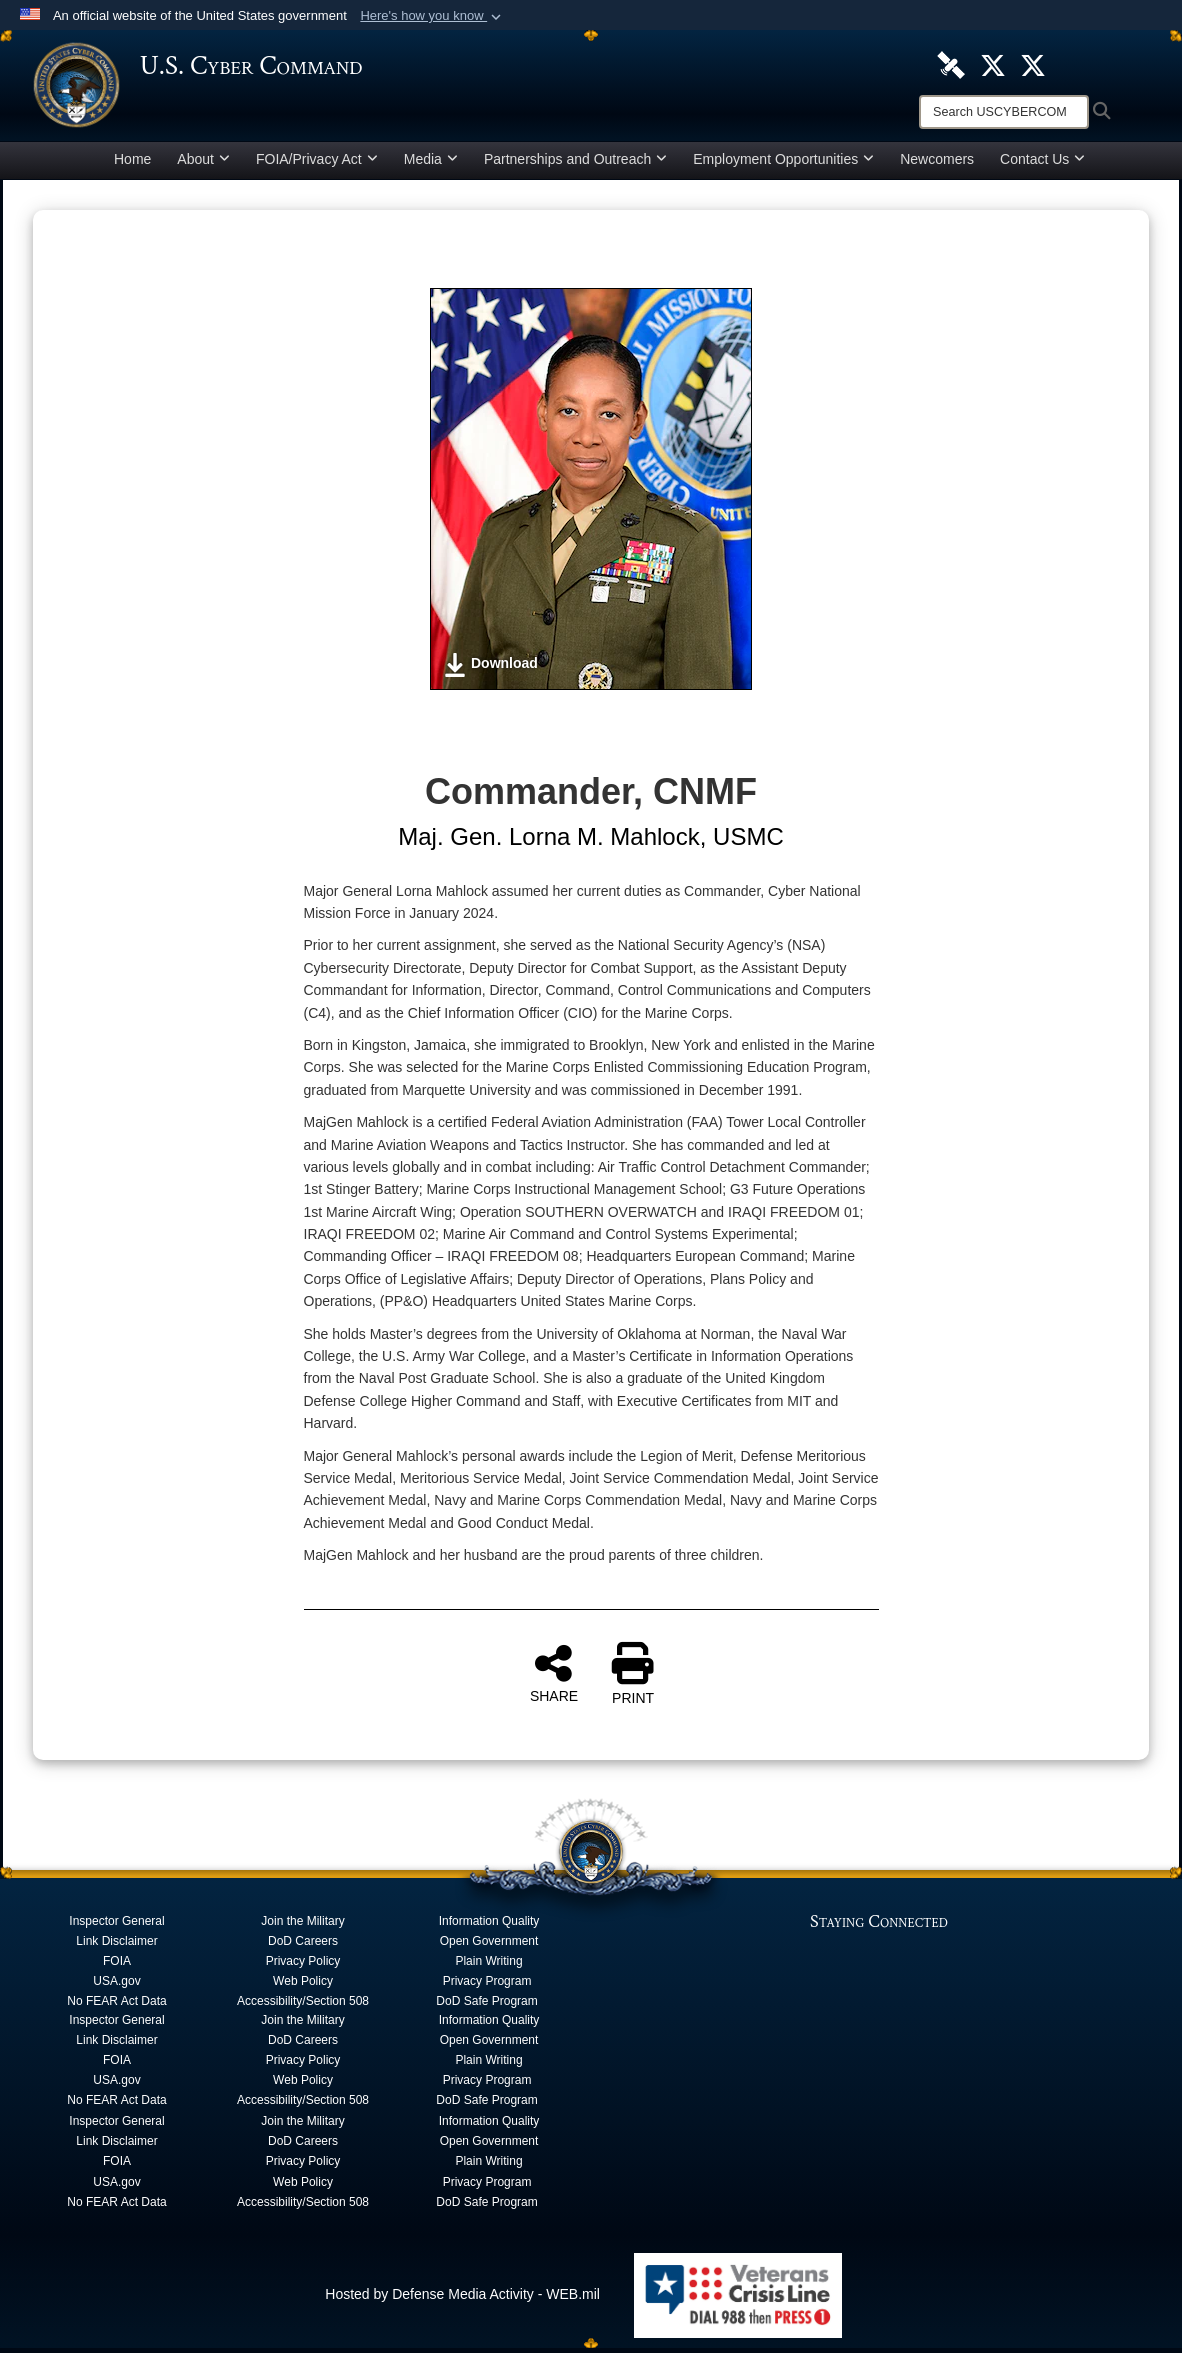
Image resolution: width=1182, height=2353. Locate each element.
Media (431, 164)
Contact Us (1042, 164)
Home (132, 164)
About (203, 164)
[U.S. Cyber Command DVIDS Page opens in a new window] (951, 64)
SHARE (554, 1678)
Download (490, 670)
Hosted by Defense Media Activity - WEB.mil (462, 2299)
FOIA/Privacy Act (317, 164)
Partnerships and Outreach (575, 164)
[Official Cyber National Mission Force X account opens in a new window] (1033, 64)
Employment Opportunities (783, 164)
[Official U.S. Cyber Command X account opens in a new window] (993, 64)
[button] (432, 16)
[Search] (1004, 112)
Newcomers (937, 164)
